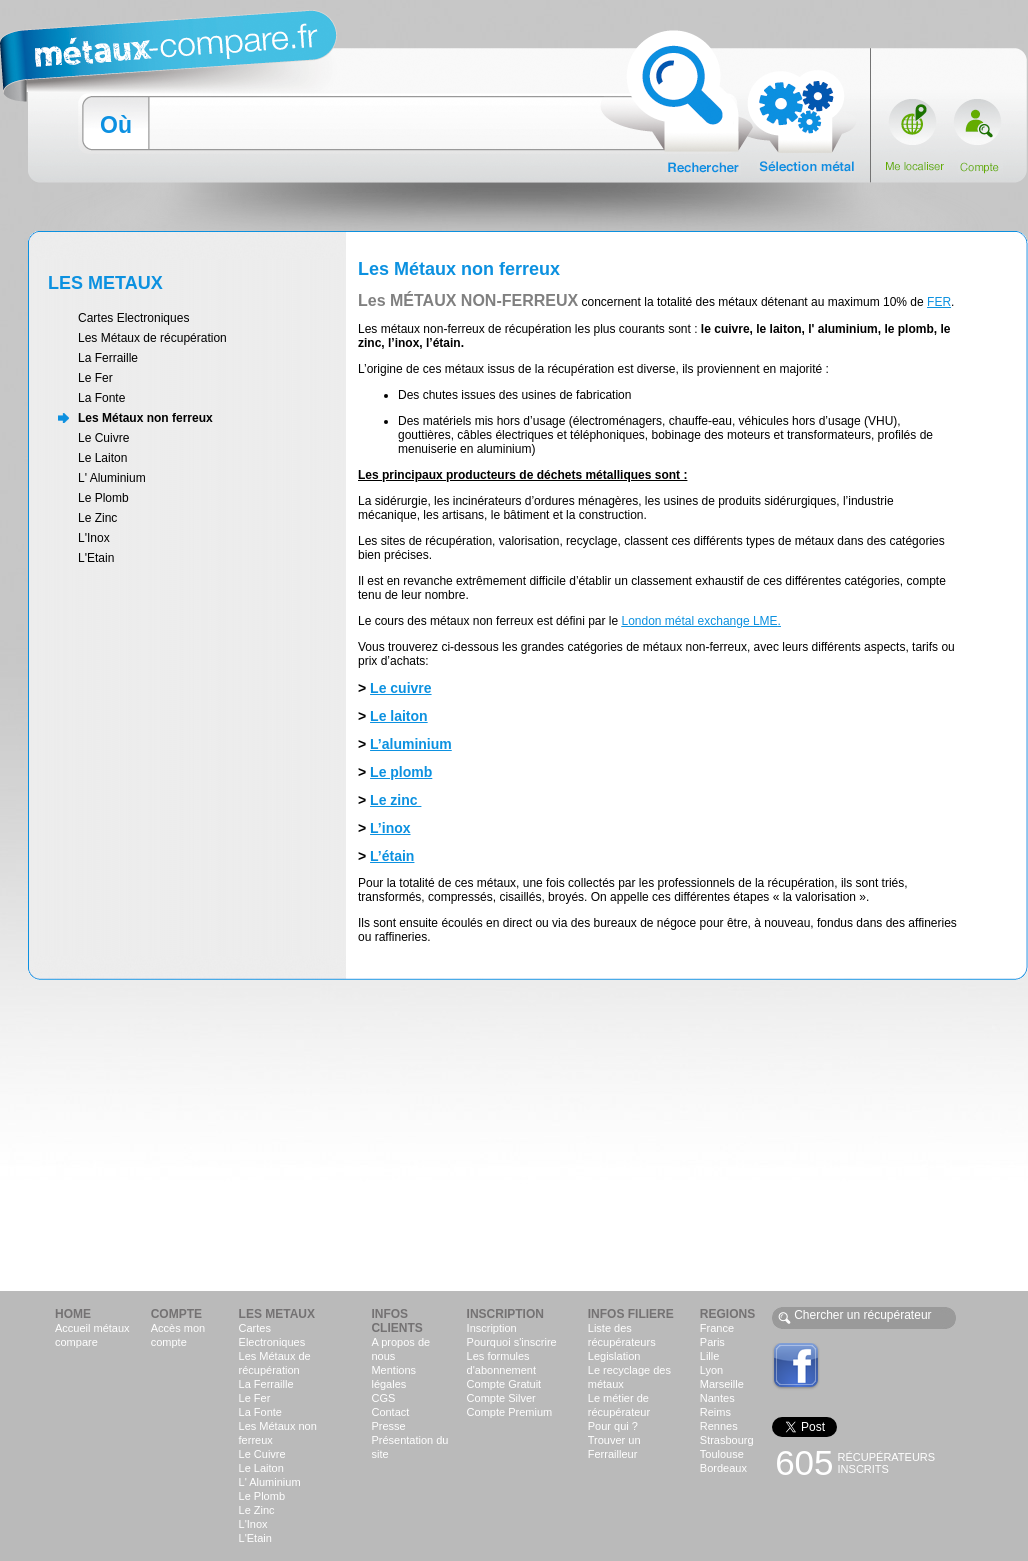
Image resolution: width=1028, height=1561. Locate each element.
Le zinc (395, 800)
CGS (383, 1398)
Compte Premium (510, 1412)
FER (939, 302)
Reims (715, 1412)
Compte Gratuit (504, 1384)
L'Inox (94, 538)
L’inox (390, 828)
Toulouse (722, 1454)
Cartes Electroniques (133, 318)
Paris (712, 1342)
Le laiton (399, 716)
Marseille (722, 1384)
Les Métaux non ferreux (145, 418)
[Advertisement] (514, 1134)
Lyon (711, 1370)
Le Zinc (97, 518)
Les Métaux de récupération (152, 338)
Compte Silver (501, 1398)
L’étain (392, 856)
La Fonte (101, 398)
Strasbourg (727, 1440)
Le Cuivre (103, 438)
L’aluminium (411, 744)
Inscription (492, 1328)
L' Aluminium (112, 478)
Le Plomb (103, 498)
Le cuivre (400, 688)
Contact (390, 1412)
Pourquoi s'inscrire (512, 1342)
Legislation (614, 1356)
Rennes (719, 1426)
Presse (388, 1426)
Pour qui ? (613, 1426)
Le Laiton (102, 458)
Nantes (717, 1398)
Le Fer (95, 378)
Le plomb (401, 772)
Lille (710, 1356)
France (717, 1328)
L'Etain (96, 558)
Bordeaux (723, 1468)
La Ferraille (108, 358)
